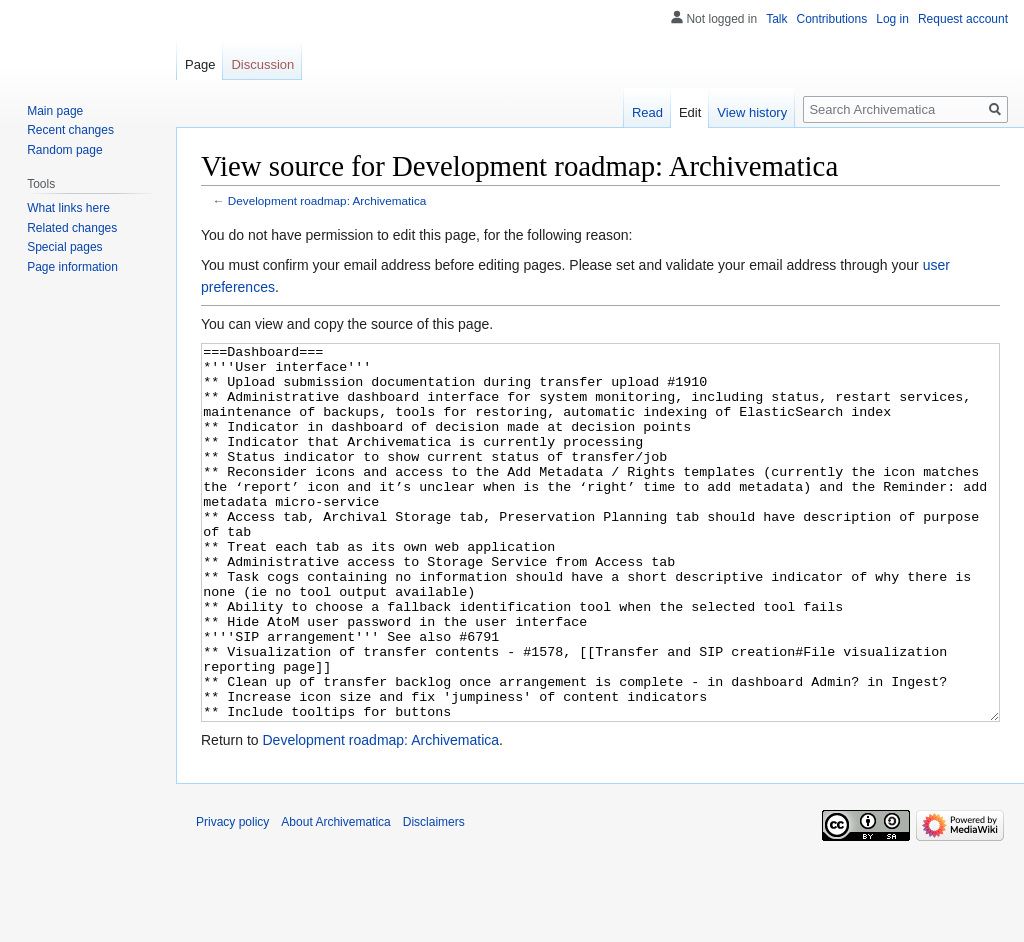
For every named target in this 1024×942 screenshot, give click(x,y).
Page (200, 64)
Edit (690, 112)
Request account (963, 19)
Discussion (262, 64)
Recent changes (70, 130)
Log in (892, 19)
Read (647, 112)
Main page (55, 111)
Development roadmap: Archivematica (327, 200)
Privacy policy (232, 897)
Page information (72, 267)
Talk (776, 19)
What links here (68, 208)
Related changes (72, 228)
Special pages (64, 247)
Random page (64, 150)
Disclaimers (434, 897)
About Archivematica (335, 897)
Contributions (832, 19)
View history (752, 112)
